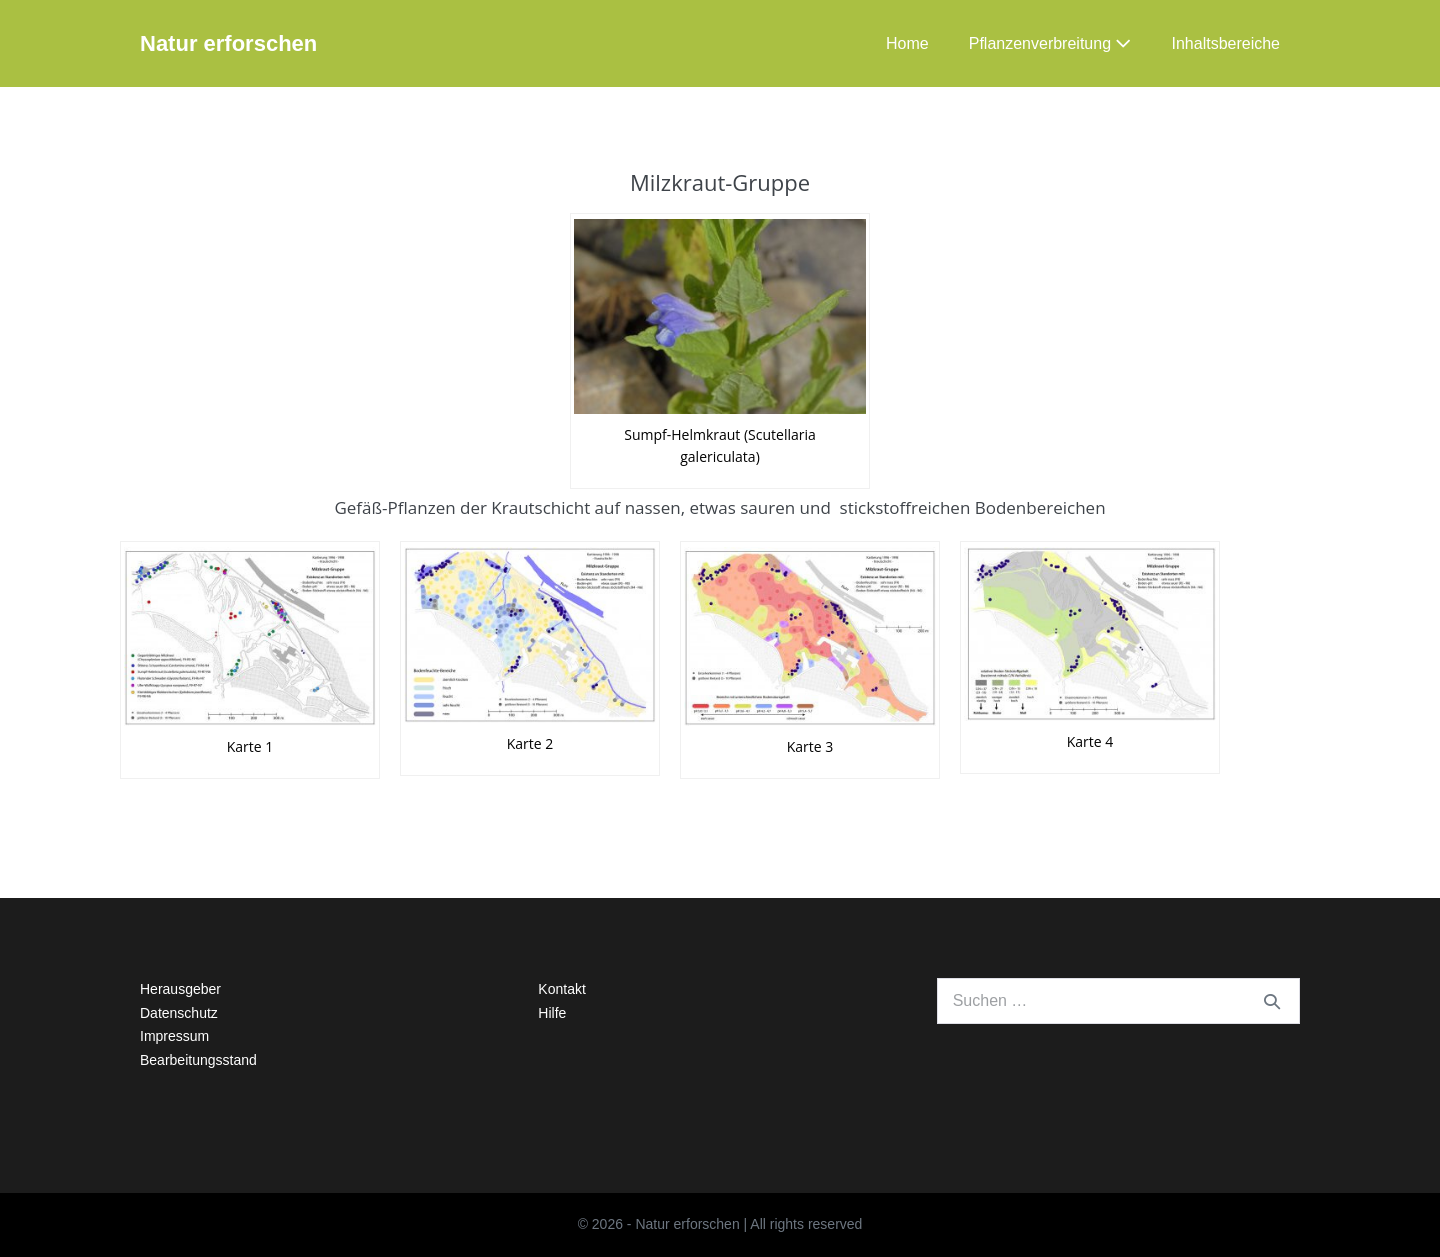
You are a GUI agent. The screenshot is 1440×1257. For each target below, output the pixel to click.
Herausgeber (180, 989)
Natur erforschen (228, 43)
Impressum (174, 1036)
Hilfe (552, 1013)
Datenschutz (179, 1013)
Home (907, 43)
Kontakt (561, 989)
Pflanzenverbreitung (1050, 43)
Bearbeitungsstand (198, 1060)
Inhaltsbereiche (1225, 43)
